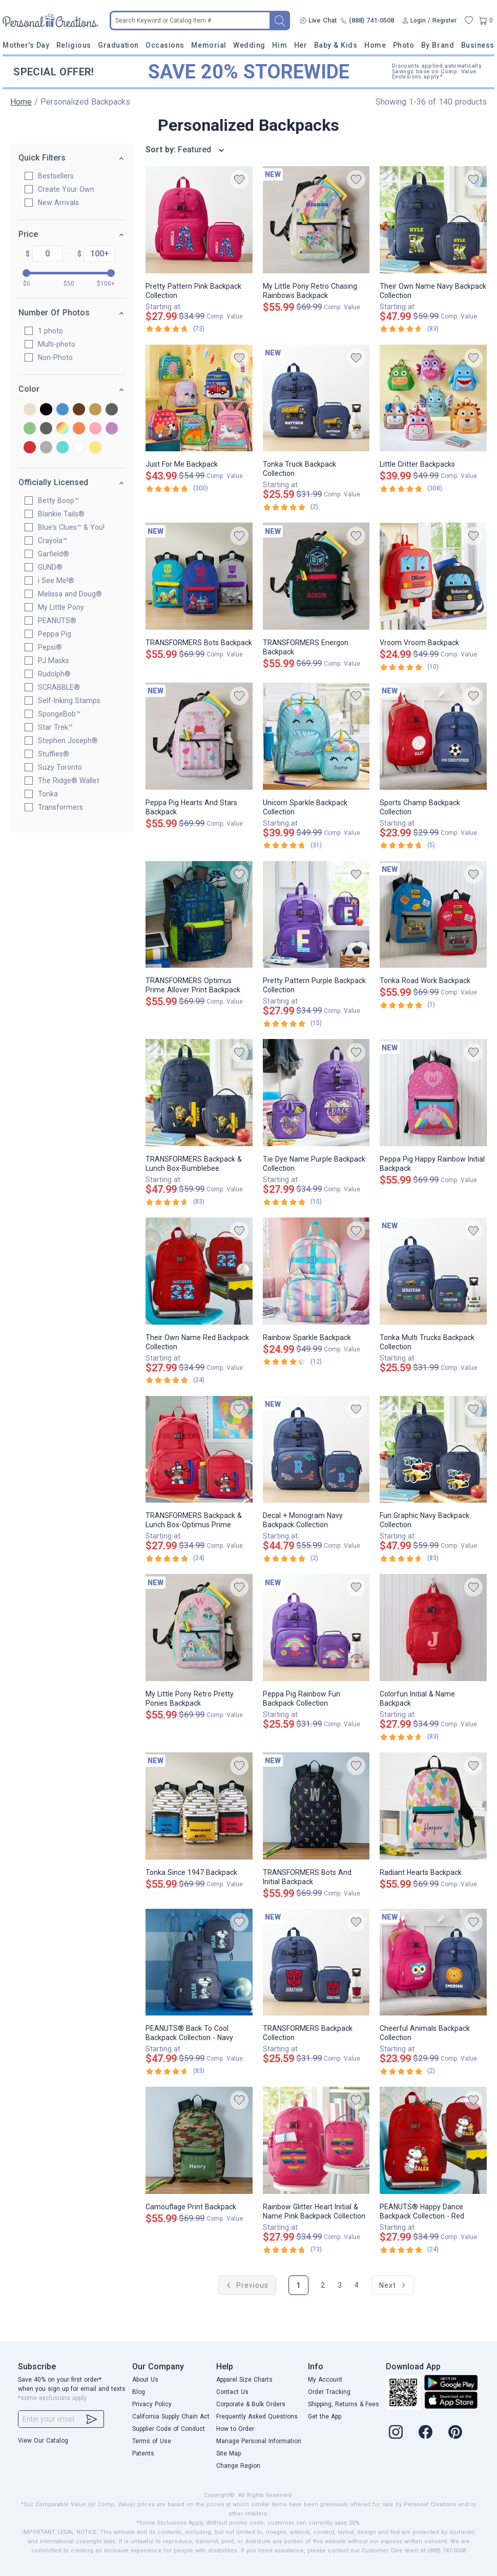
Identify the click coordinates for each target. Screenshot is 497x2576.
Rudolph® (58, 674)
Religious (73, 45)
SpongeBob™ (63, 714)
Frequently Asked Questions (257, 2416)
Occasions (165, 45)
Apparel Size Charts (244, 2379)
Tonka (52, 794)
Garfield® (57, 554)
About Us (145, 2379)
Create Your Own (70, 189)
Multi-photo (61, 344)
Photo (404, 45)
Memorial (208, 45)
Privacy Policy (152, 2404)
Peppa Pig (58, 634)
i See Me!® (60, 580)
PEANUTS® (61, 620)
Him (279, 45)
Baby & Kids (336, 45)
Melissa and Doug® (74, 594)
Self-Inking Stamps (73, 700)
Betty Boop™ (62, 500)
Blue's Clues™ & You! (75, 527)
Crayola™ (56, 540)
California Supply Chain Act (171, 2416)
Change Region (238, 2465)
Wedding (249, 45)
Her (300, 45)
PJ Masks (57, 660)
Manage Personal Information (258, 2441)
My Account (325, 2379)
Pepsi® (54, 647)
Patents (143, 2453)
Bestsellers (60, 176)
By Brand (437, 45)
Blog (138, 2391)
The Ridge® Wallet (73, 780)
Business (477, 45)
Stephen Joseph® (72, 740)
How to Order (235, 2428)
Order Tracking (329, 2391)
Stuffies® (57, 754)
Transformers (64, 807)
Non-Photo (59, 357)
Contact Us (232, 2391)
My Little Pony (65, 607)
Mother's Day (26, 45)
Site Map (228, 2453)
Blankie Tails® (65, 514)
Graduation (118, 45)
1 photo (54, 331)
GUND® (54, 567)
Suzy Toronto (64, 767)
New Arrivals (62, 202)
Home (375, 45)
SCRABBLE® (63, 687)
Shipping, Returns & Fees (343, 2404)
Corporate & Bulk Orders (250, 2404)
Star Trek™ (59, 727)
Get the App (324, 2416)
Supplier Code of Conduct (168, 2428)
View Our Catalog (43, 2440)
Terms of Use (151, 2441)
